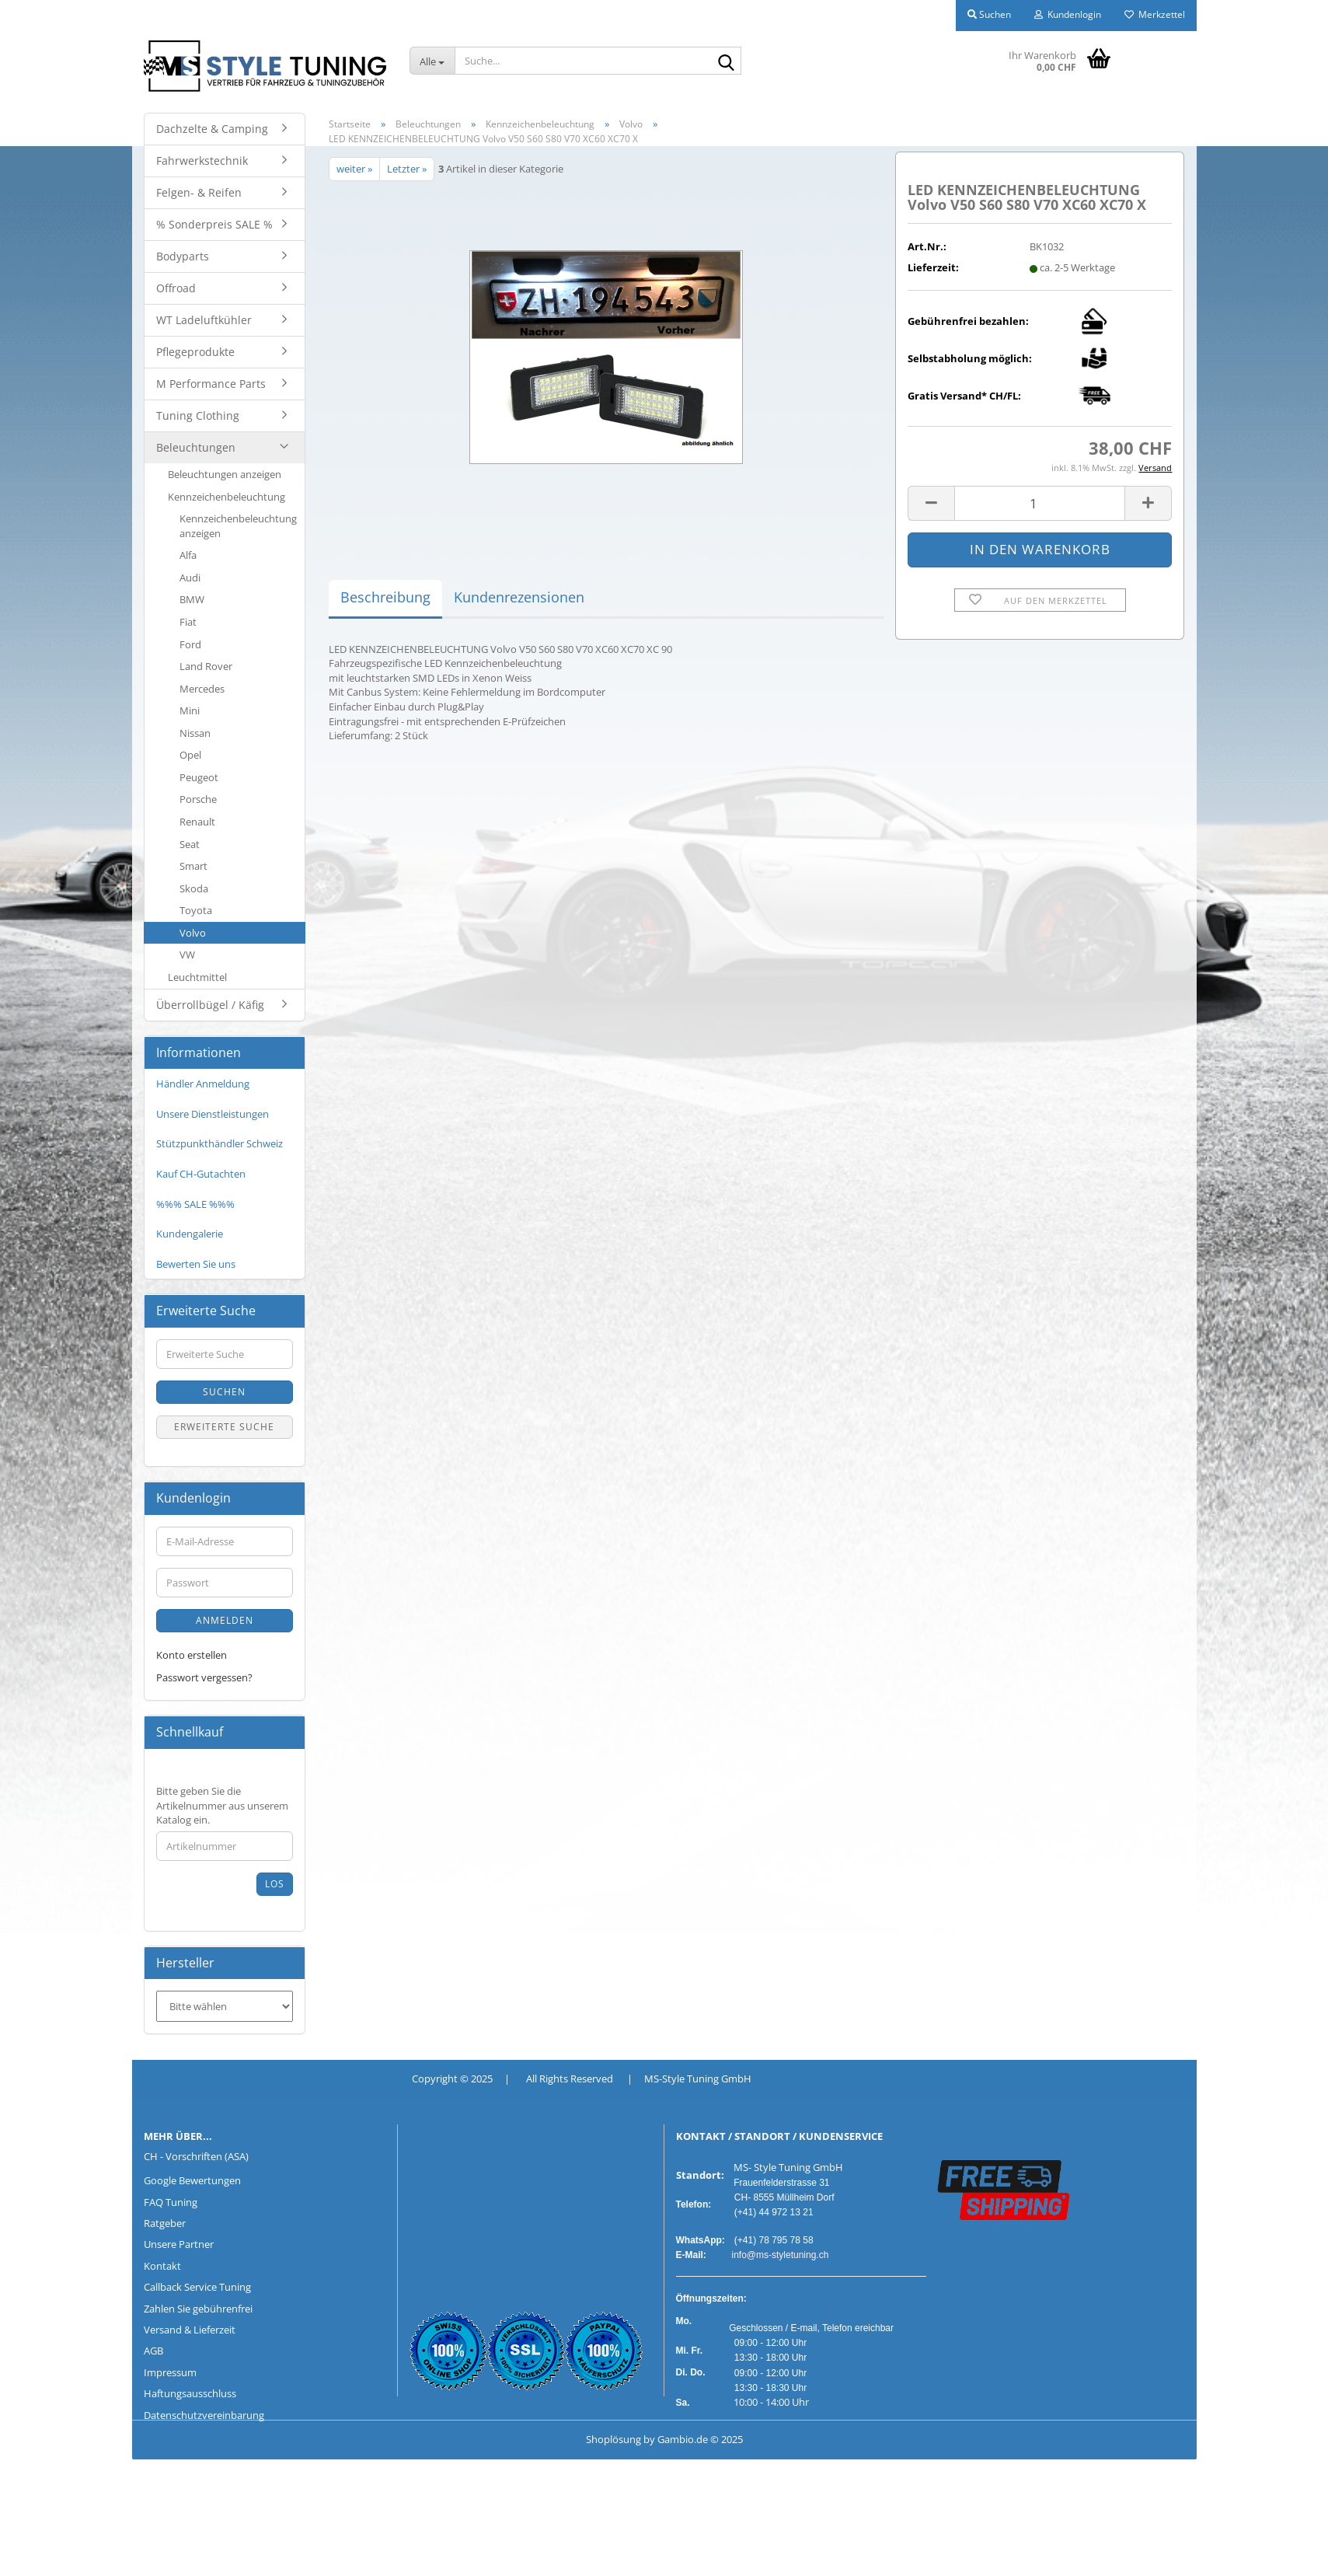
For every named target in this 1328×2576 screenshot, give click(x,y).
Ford (190, 644)
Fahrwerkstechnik (202, 160)
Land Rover (206, 666)
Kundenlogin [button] (1067, 14)
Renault (197, 822)
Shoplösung (613, 2439)
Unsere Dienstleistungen (212, 1114)
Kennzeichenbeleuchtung (226, 497)
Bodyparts (182, 256)
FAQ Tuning (170, 2202)
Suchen (224, 1391)
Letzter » (407, 169)
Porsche (198, 799)
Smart (193, 866)
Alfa (188, 555)
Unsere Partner (179, 2244)
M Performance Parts (211, 383)
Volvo (193, 933)
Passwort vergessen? (204, 1677)
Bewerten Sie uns (195, 1264)
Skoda (194, 888)
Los (274, 1883)
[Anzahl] (1039, 503)
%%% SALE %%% (195, 1204)
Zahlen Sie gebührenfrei (198, 2309)
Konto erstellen (191, 1655)
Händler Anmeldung (202, 1084)
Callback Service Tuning (197, 2287)
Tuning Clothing (197, 415)
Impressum (170, 2372)
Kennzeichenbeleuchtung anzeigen (238, 525)
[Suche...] (432, 61)
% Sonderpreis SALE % (214, 224)
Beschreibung (385, 597)
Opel (190, 755)
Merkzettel (1154, 14)
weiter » (354, 169)
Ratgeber (165, 2223)
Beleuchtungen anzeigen (224, 474)
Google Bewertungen (192, 2180)
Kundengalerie (189, 1234)
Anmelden (224, 1620)
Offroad (176, 288)
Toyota (196, 910)
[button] (931, 503)
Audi (190, 578)
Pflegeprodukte (195, 351)
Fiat (188, 622)
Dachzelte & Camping (212, 128)
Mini (190, 710)
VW (187, 955)
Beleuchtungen (195, 447)
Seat (190, 844)
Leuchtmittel (197, 977)
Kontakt (162, 2266)
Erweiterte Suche (224, 1426)
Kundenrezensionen (519, 597)
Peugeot (199, 777)
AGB (153, 2351)
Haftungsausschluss (190, 2393)
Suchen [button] (989, 14)
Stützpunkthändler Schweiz (219, 1143)
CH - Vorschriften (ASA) (196, 2156)
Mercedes (202, 689)
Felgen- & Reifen (199, 192)
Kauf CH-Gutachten (201, 1174)
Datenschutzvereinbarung (204, 2415)
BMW (192, 599)
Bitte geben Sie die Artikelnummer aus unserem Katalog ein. (222, 1805)
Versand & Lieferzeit (189, 2330)
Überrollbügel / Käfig (210, 1004)
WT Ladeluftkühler (204, 319)
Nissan (195, 733)
